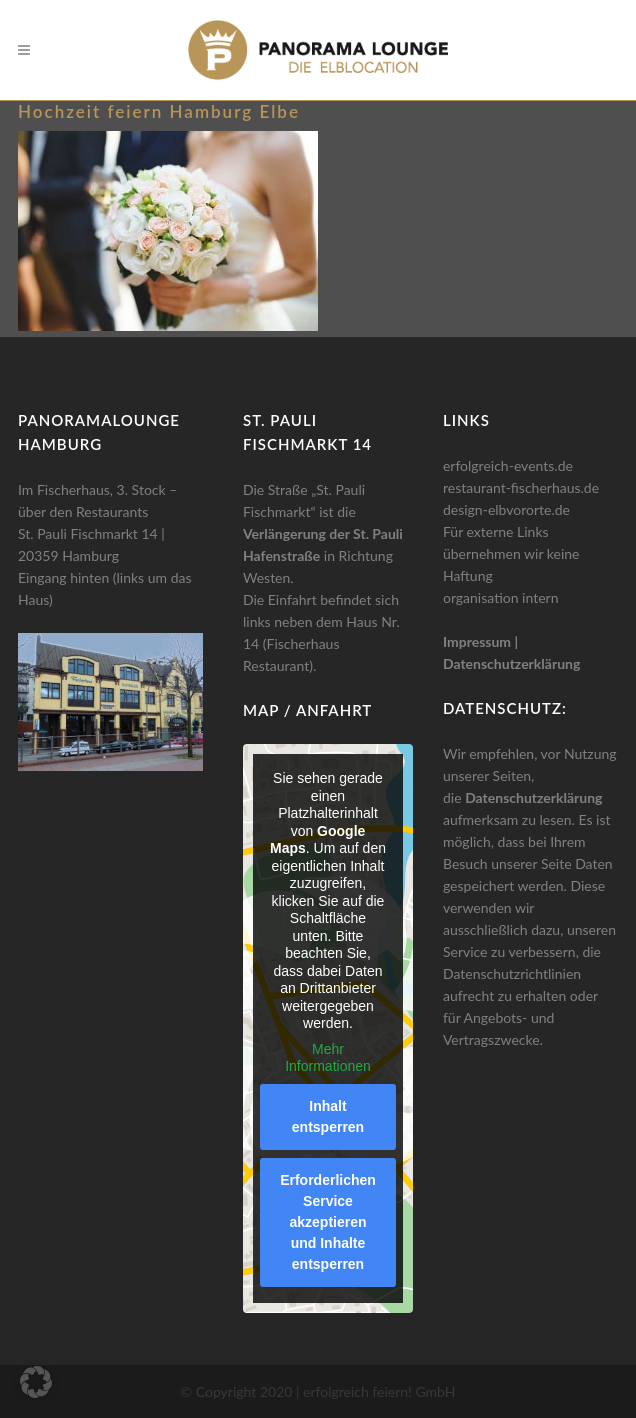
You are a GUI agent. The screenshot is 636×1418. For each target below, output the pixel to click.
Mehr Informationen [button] (328, 1058)
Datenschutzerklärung (511, 663)
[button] (36, 1382)
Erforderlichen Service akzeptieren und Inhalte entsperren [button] (328, 1222)
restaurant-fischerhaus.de (521, 487)
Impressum (477, 641)
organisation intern (501, 597)
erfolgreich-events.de (508, 465)
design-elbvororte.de (506, 509)
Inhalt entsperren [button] (328, 1116)
